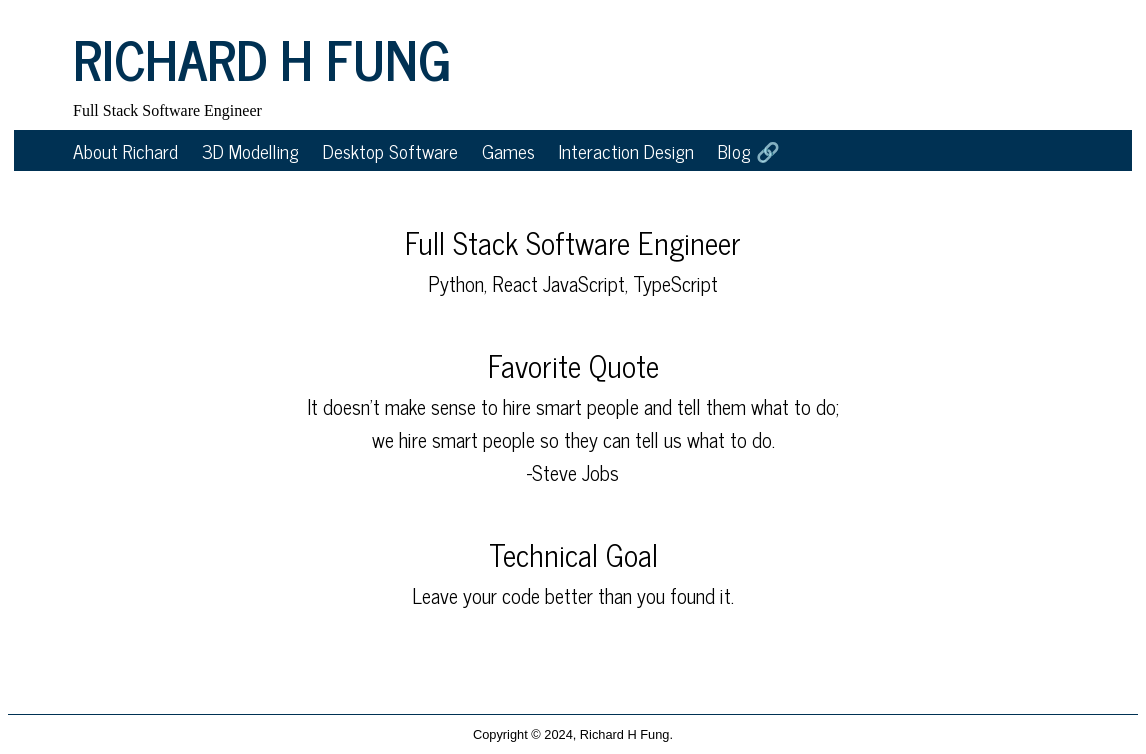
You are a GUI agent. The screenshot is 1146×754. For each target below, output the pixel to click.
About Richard (125, 150)
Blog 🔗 (749, 150)
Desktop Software (390, 150)
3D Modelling (250, 150)
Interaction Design (626, 150)
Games (508, 150)
